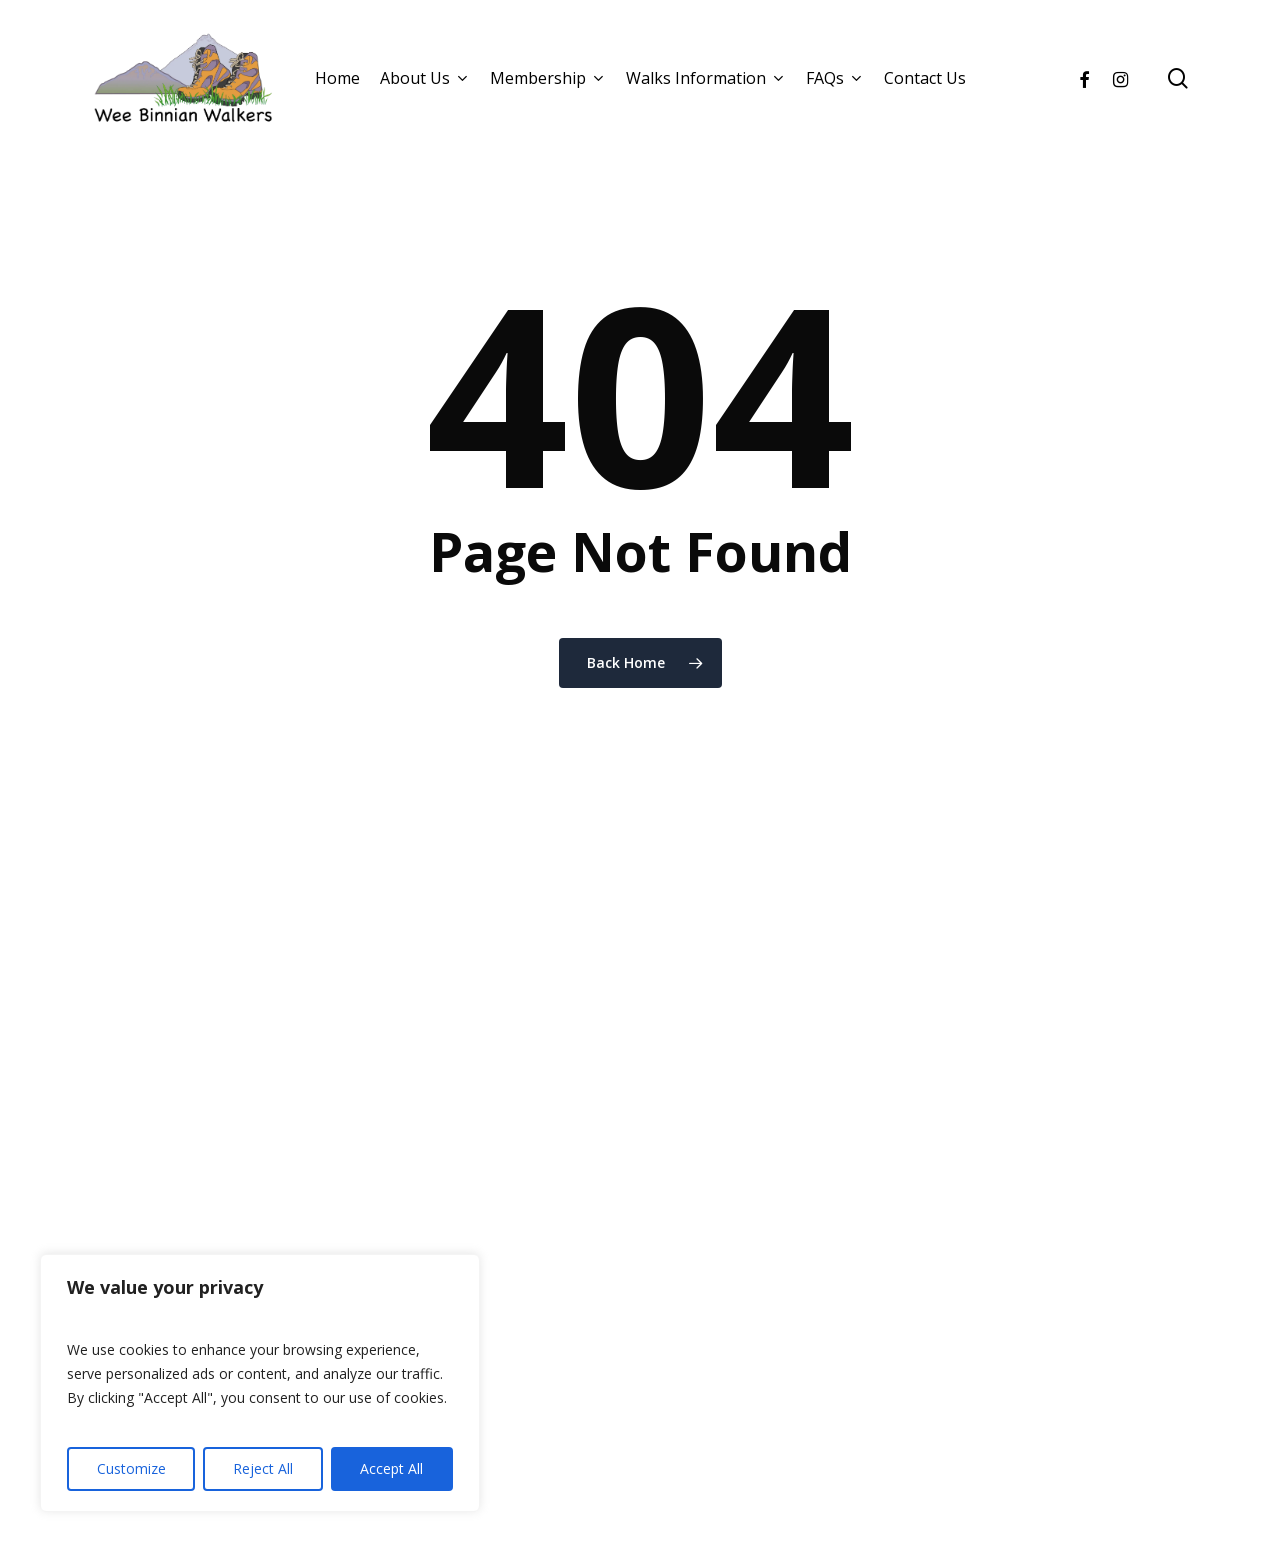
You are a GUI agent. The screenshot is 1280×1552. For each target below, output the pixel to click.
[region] (260, 1383)
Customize (131, 1468)
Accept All (391, 1468)
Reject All (263, 1468)
